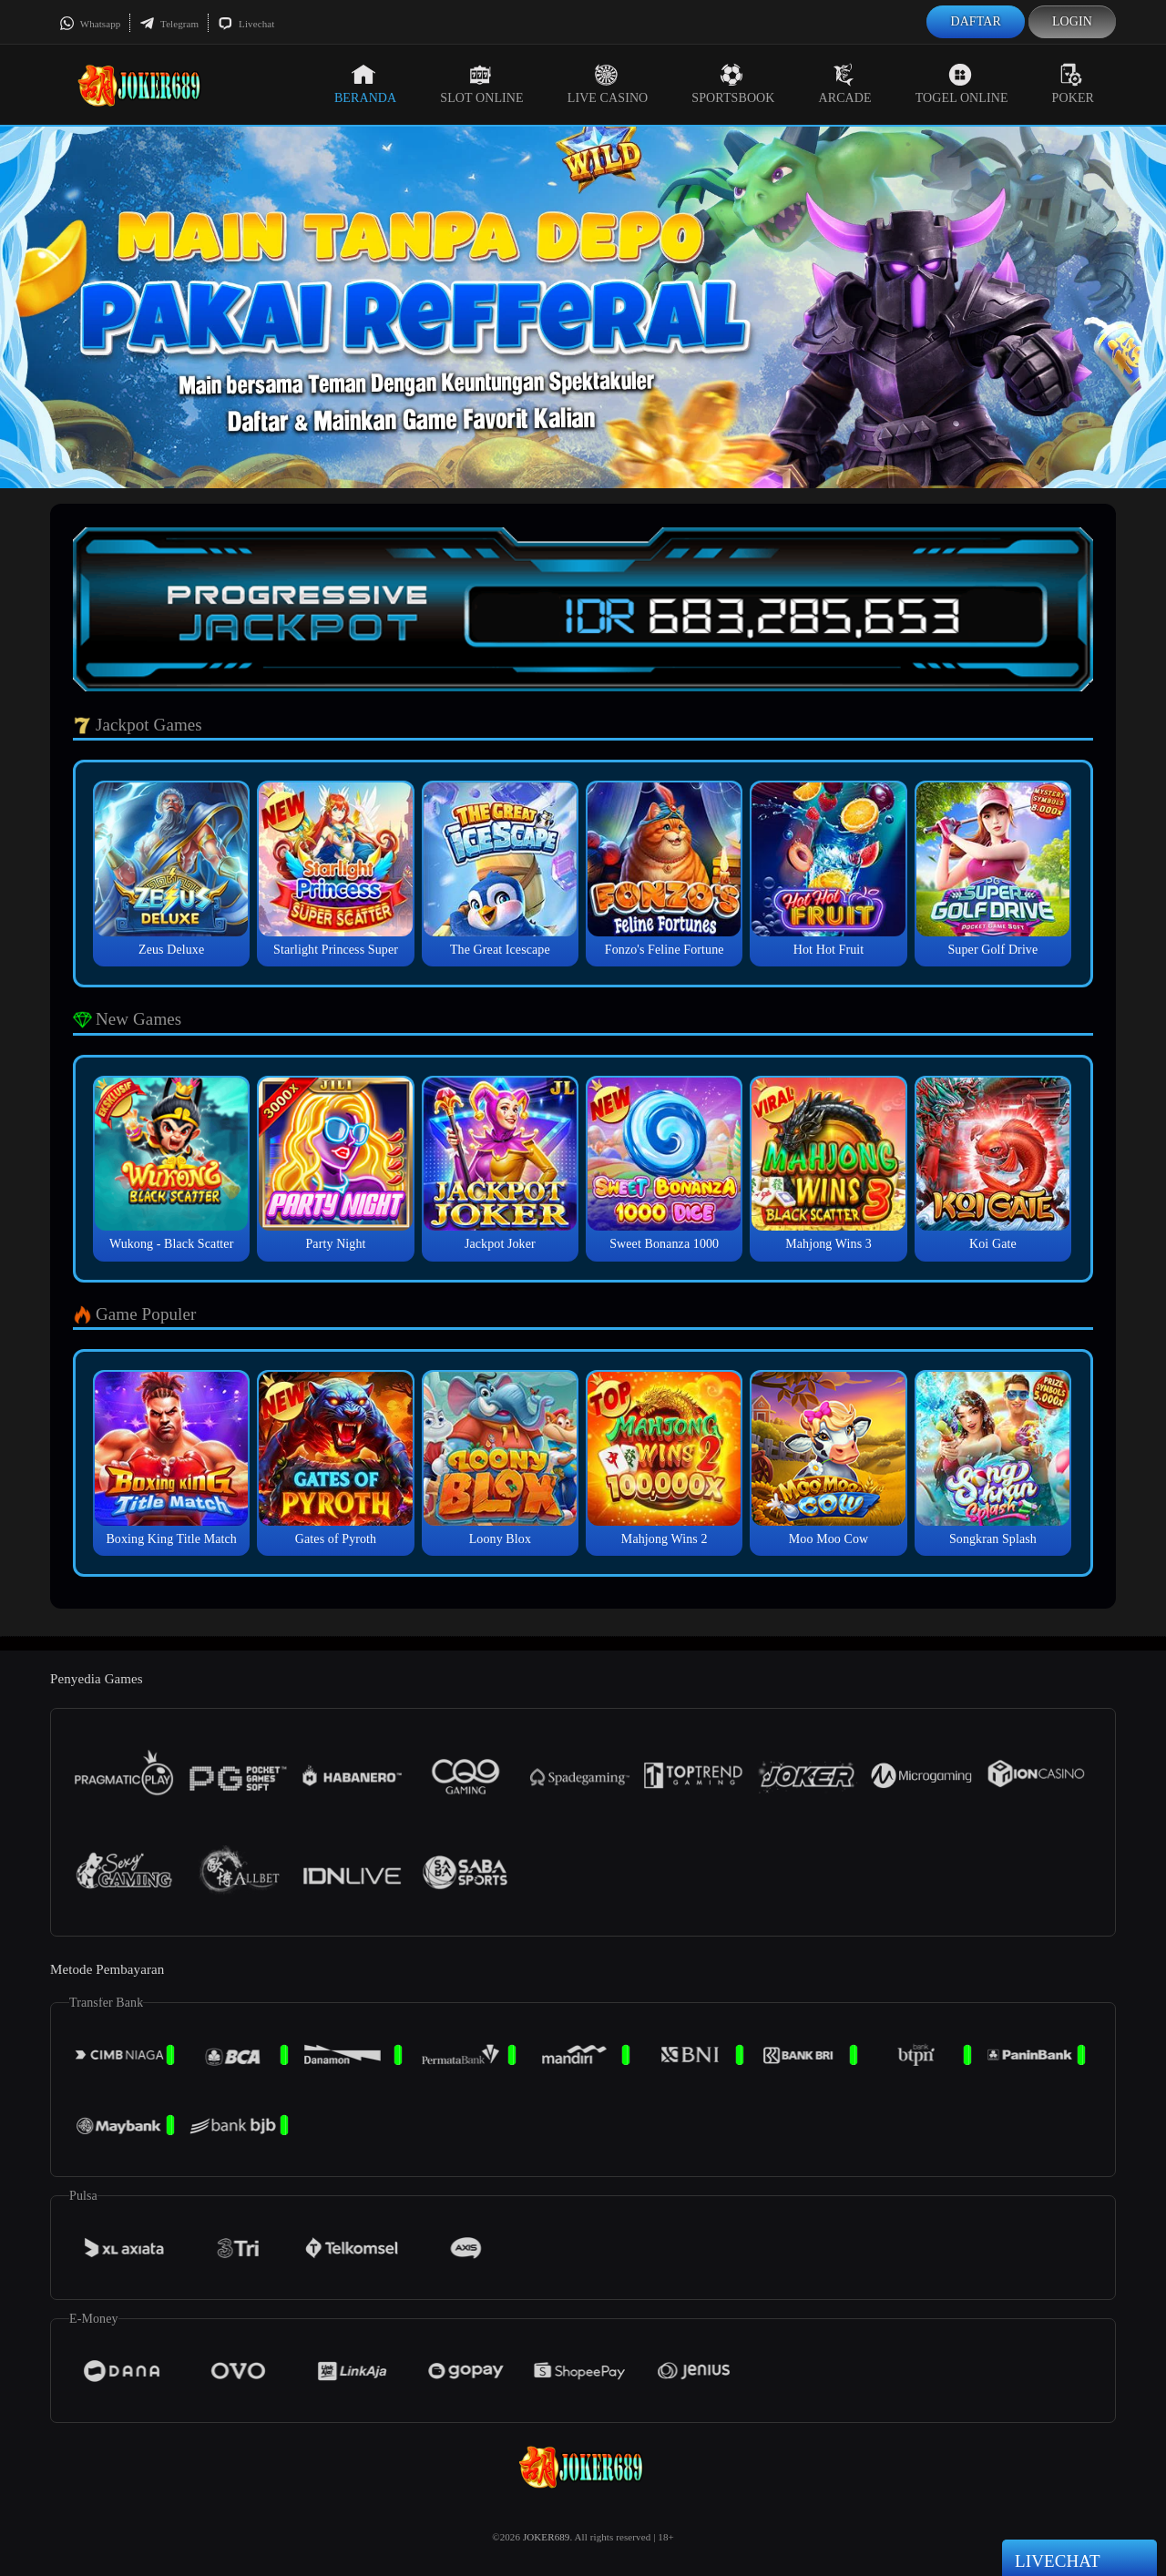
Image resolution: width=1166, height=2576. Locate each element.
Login (1072, 21)
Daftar (975, 21)
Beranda (365, 84)
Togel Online (961, 84)
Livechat (246, 23)
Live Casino (608, 84)
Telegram (169, 23)
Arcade (845, 84)
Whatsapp (89, 23)
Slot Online (481, 84)
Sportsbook (732, 84)
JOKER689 (546, 2536)
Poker (1073, 84)
